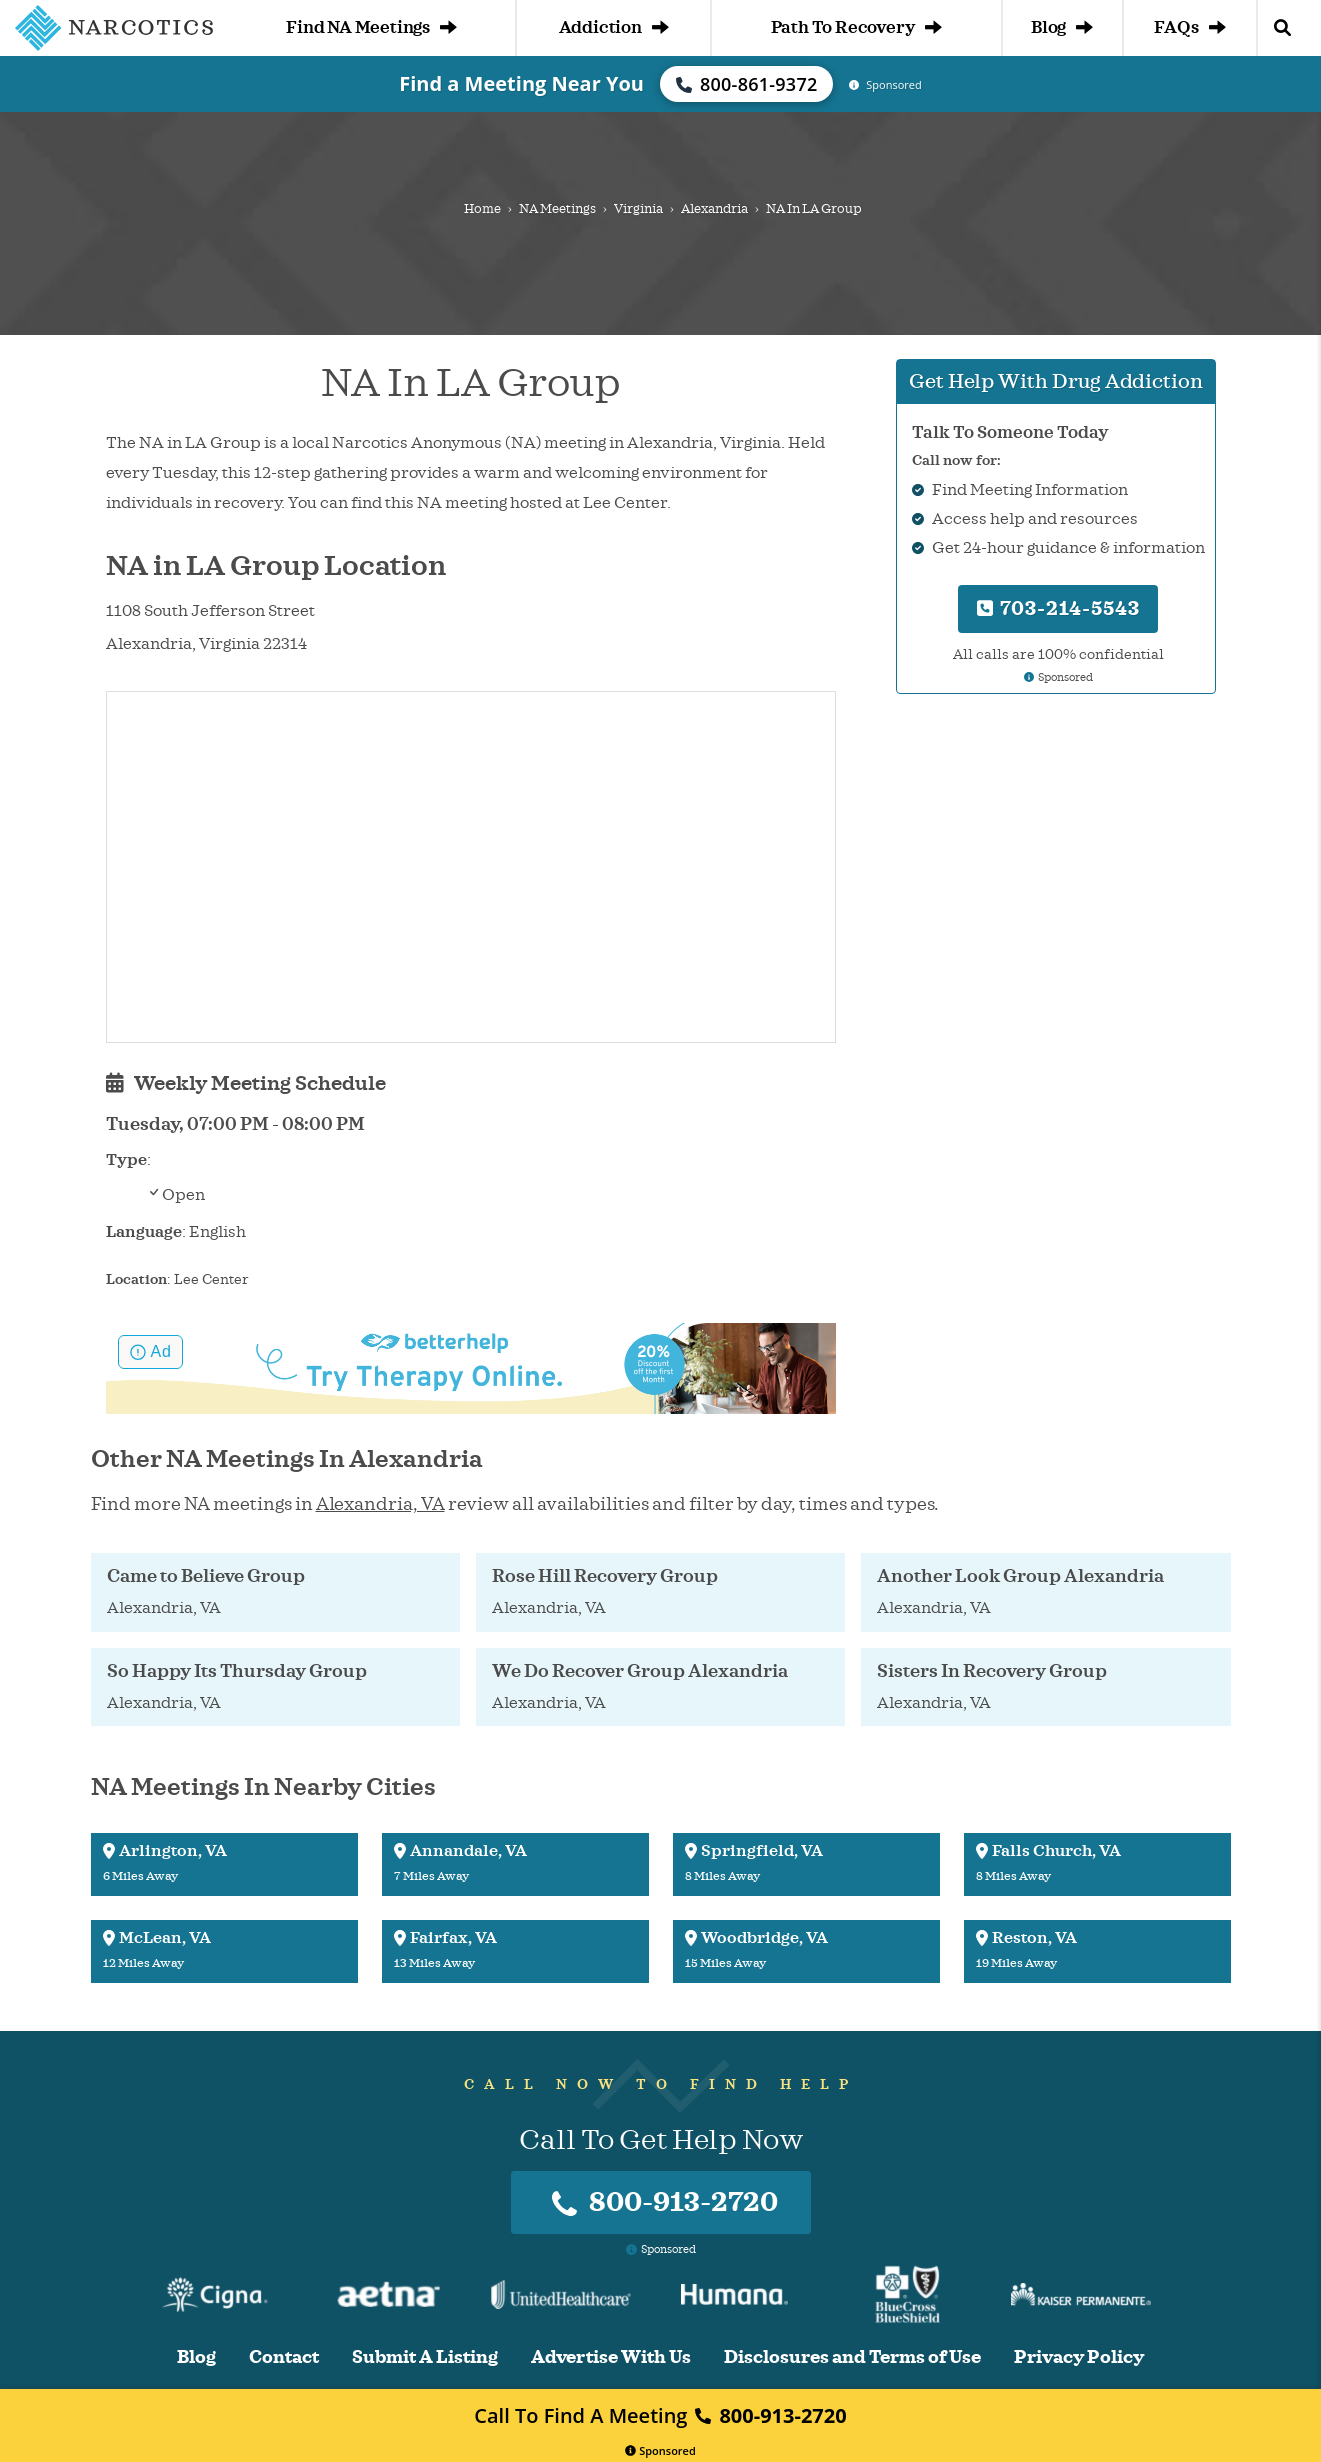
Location (136, 1279)
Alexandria (714, 209)
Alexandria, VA (380, 1504)
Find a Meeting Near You (521, 83)
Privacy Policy (1079, 2357)
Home (482, 209)
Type (126, 1160)
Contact (284, 2357)
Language (144, 1232)
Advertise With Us (611, 2357)
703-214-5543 (1058, 608)
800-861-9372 (747, 84)
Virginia (638, 209)
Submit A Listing (425, 2357)
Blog (1062, 27)
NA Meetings (557, 209)
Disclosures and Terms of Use (852, 2357)
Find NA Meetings (371, 27)
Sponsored (660, 2450)
